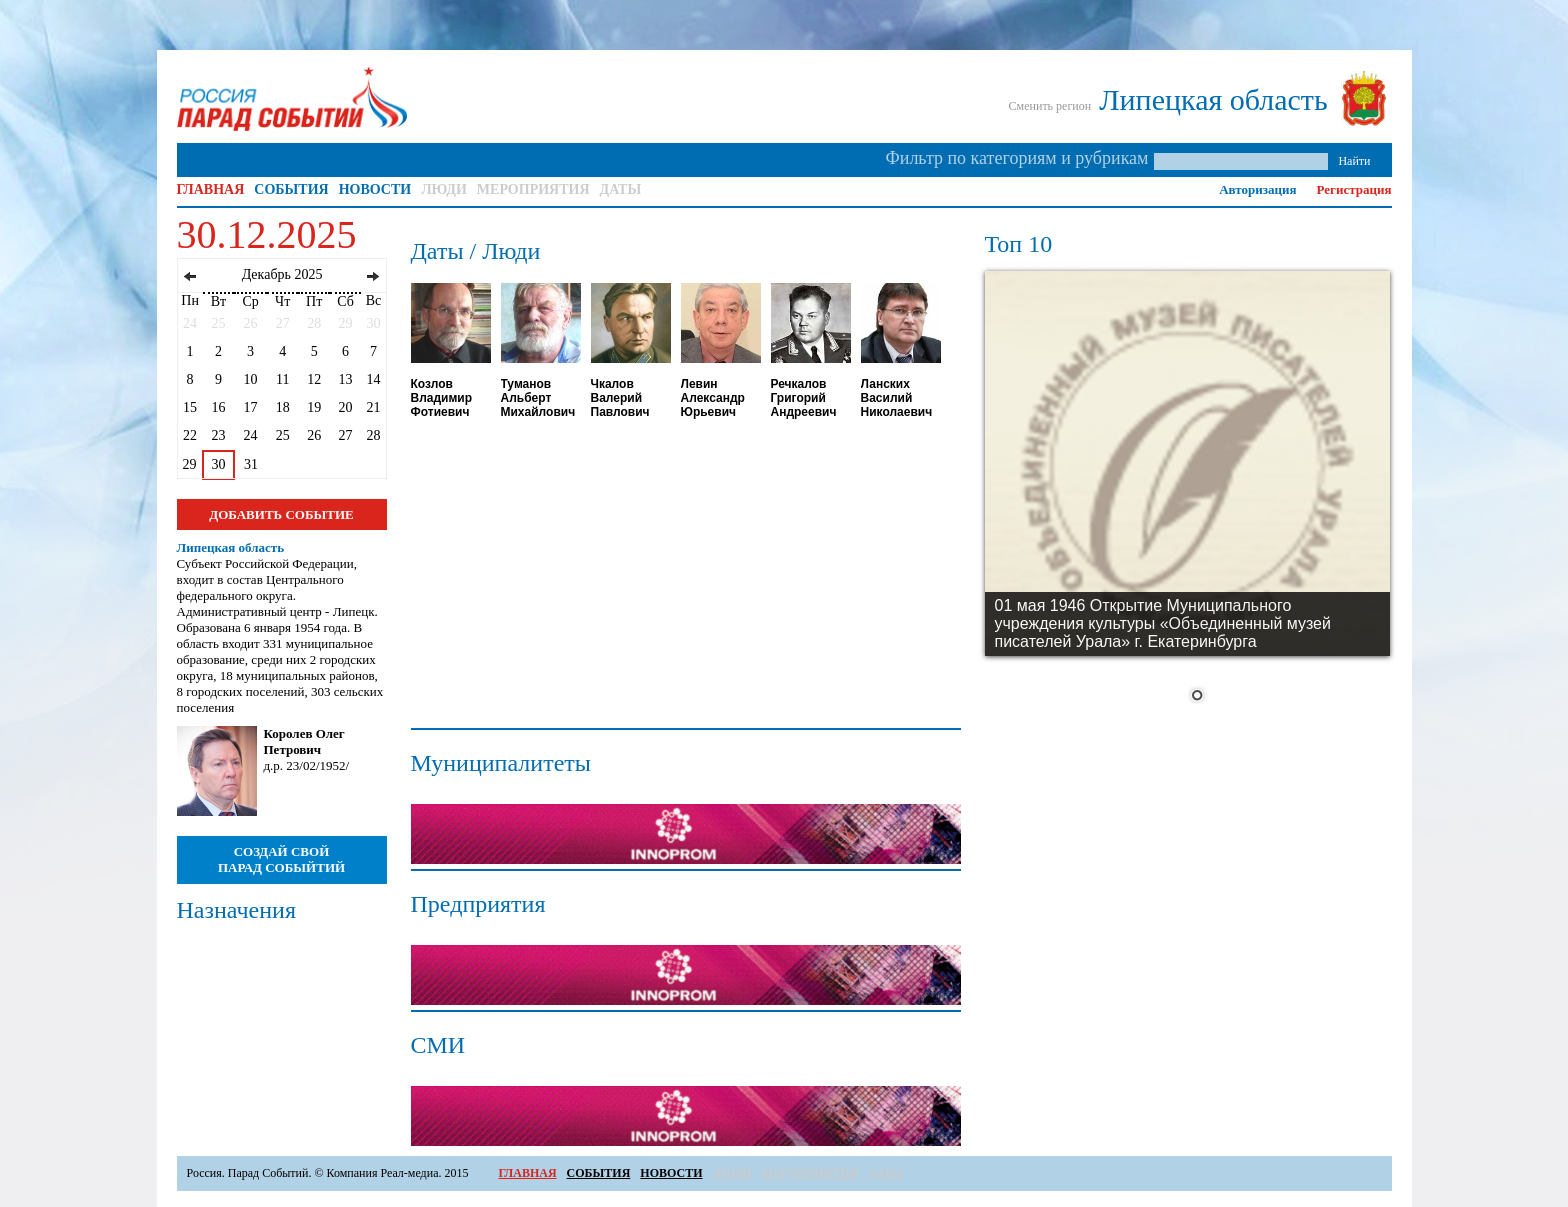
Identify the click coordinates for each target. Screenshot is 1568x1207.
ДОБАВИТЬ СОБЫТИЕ (281, 514)
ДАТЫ (621, 189)
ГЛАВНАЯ (211, 189)
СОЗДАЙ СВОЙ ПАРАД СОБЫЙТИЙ (281, 859)
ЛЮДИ (444, 189)
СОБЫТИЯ (291, 189)
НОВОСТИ (375, 189)
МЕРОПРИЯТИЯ (533, 189)
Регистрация (1354, 189)
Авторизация (1257, 189)
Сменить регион (1050, 106)
